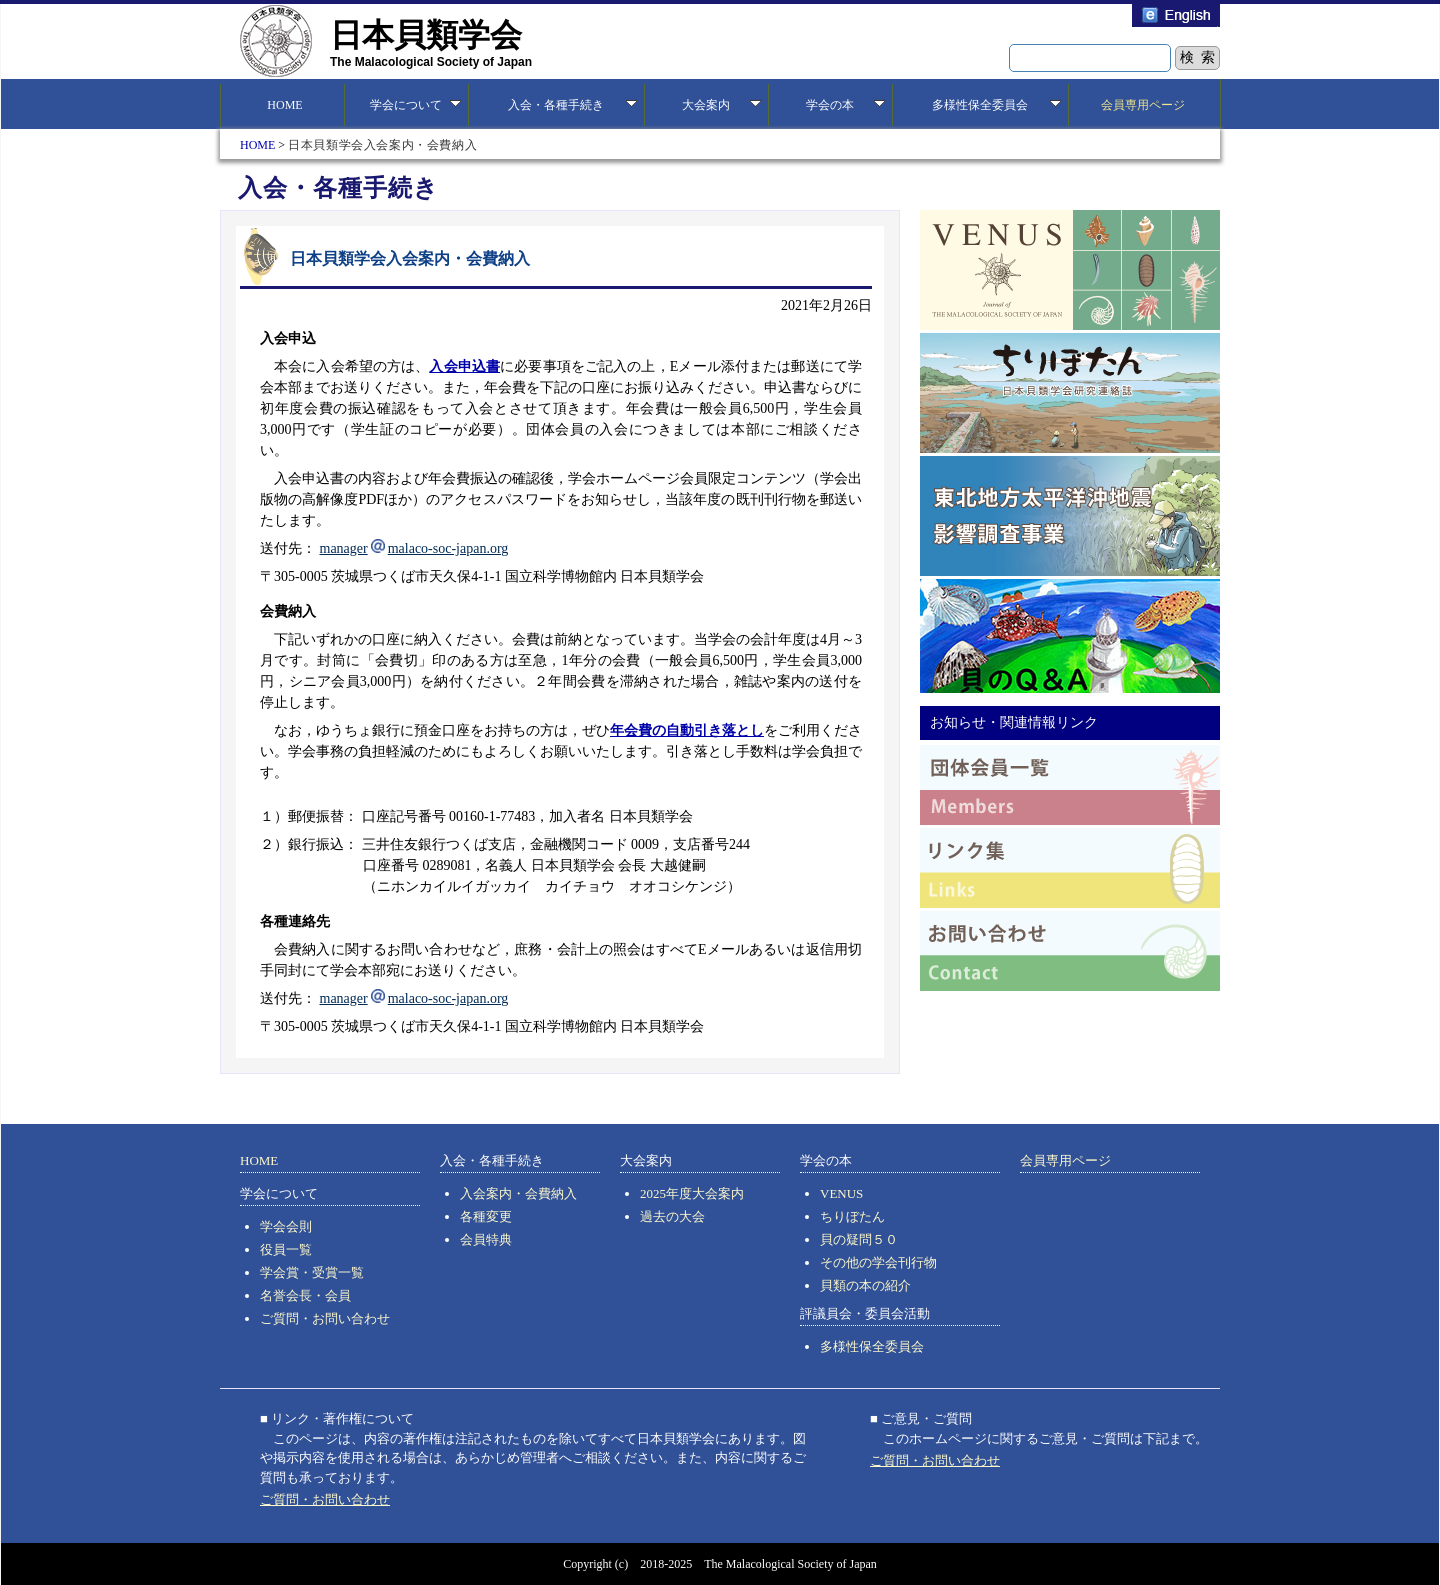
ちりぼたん (852, 1216)
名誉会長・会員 (305, 1295)
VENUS (841, 1193)
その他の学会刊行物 (878, 1262)
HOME (281, 105)
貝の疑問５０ (859, 1239)
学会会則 (286, 1226)
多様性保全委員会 (872, 1346)
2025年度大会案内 (692, 1193)
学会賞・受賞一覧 (312, 1272)
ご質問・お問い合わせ (325, 1318)
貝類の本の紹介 (865, 1285)
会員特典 (486, 1239)
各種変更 (486, 1216)
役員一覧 (286, 1249)
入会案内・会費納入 (518, 1193)
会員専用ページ (1143, 105)
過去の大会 (672, 1216)
